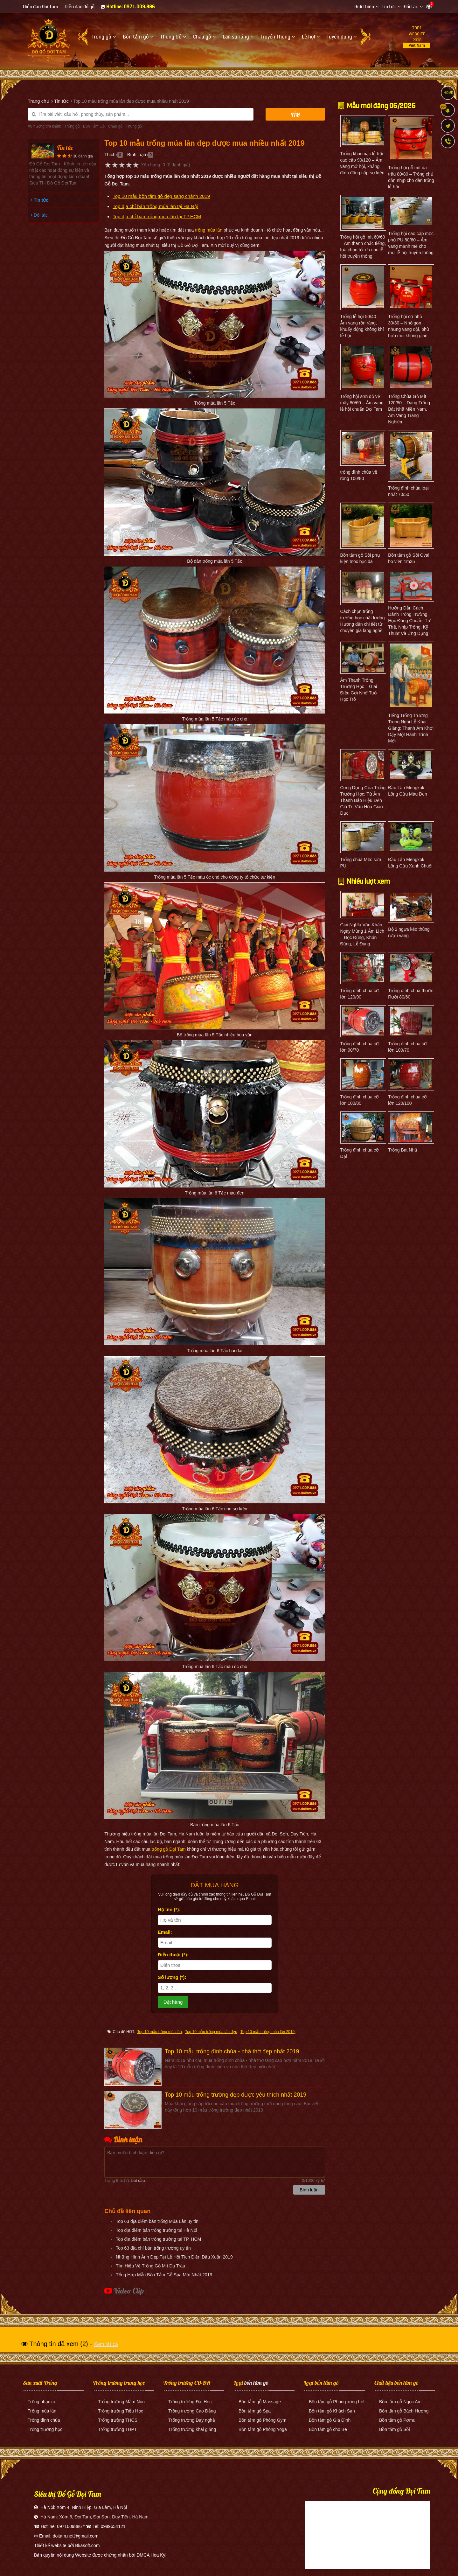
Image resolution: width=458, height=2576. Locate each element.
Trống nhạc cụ (42, 2401)
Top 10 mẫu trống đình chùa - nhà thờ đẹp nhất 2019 (232, 2051)
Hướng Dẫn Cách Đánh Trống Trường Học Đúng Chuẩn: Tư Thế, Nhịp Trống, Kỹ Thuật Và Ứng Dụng (409, 620)
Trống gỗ (72, 126)
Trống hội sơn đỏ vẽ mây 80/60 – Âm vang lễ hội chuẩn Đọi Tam (362, 403)
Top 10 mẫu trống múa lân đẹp (211, 2031)
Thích (109, 154)
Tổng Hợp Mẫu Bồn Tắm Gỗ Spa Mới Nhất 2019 (164, 2274)
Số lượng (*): (172, 1977)
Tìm (295, 114)
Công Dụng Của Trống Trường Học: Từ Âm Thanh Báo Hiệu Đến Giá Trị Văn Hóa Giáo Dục (363, 800)
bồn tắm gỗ (256, 2382)
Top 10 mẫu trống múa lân (159, 2031)
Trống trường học (45, 2429)
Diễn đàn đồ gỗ (79, 6)
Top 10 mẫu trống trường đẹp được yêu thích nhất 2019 (235, 2095)
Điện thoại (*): (173, 1954)
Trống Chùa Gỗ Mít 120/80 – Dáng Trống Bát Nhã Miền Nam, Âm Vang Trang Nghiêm (409, 409)
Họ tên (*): (169, 1909)
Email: (165, 1932)
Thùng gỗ (134, 126)
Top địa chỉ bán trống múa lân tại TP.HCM (157, 216)
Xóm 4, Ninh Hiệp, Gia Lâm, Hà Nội (92, 2507)
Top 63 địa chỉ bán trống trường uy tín (153, 2248)
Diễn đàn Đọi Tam (40, 6)
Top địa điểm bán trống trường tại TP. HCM (158, 2239)
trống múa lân (208, 230)
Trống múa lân (42, 2410)
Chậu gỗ (115, 126)
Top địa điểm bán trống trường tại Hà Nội (156, 2230)
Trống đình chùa (44, 2420)
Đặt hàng (173, 2002)
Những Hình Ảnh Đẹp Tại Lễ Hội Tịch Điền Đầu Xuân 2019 (174, 2256)
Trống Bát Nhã (402, 1149)
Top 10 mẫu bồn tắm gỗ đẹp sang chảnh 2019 (161, 196)
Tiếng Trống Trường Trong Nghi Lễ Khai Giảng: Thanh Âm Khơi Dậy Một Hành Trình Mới (411, 728)
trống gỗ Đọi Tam (169, 1849)
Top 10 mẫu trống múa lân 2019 (267, 2031)
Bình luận (136, 154)
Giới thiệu (364, 6)
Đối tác (411, 6)
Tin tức (389, 6)
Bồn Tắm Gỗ (94, 126)
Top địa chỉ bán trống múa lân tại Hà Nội (155, 206)
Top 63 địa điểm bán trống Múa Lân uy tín (157, 2221)
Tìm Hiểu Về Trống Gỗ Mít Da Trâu (150, 2265)
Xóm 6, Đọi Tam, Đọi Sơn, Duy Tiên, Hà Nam (104, 2516)
